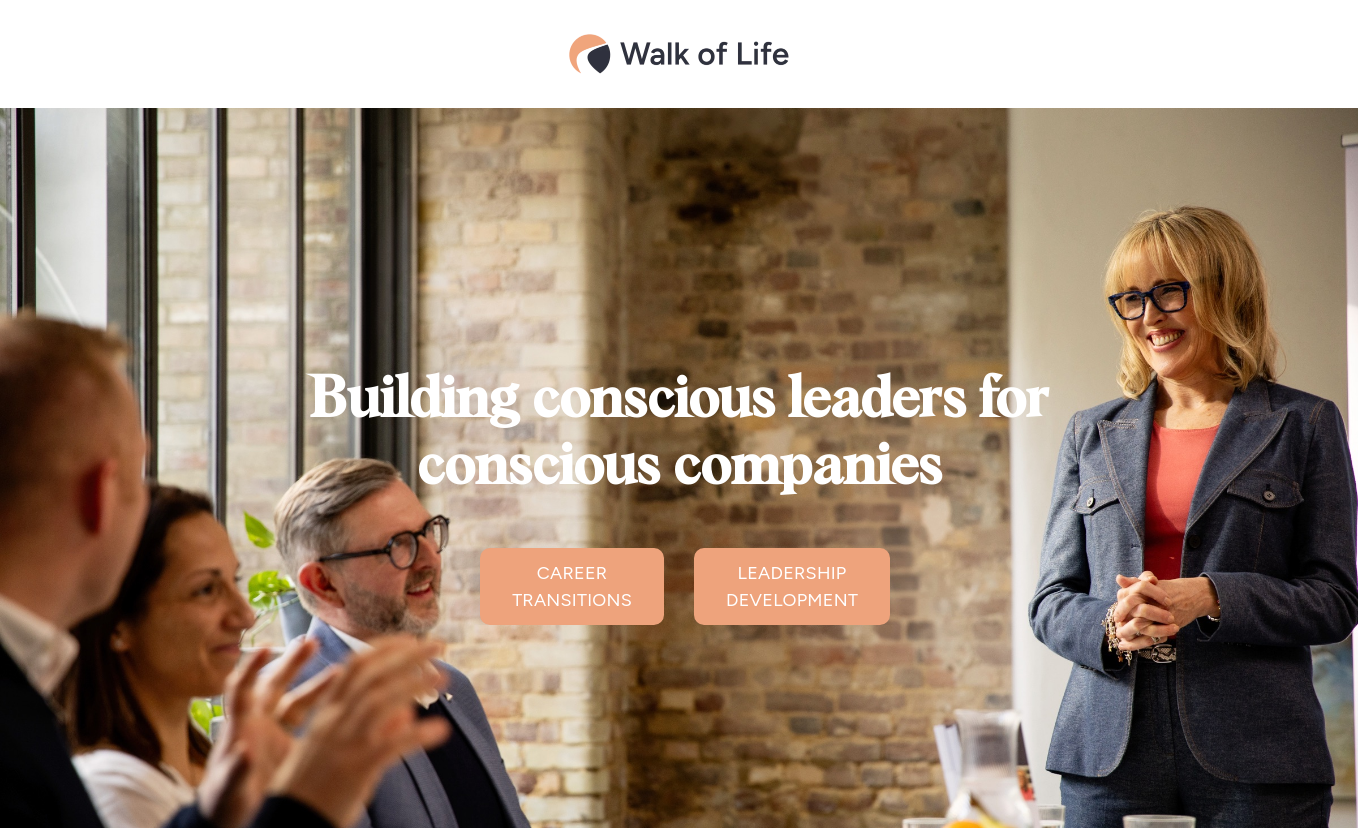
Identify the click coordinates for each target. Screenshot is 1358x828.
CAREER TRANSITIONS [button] (572, 586)
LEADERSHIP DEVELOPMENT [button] (792, 586)
